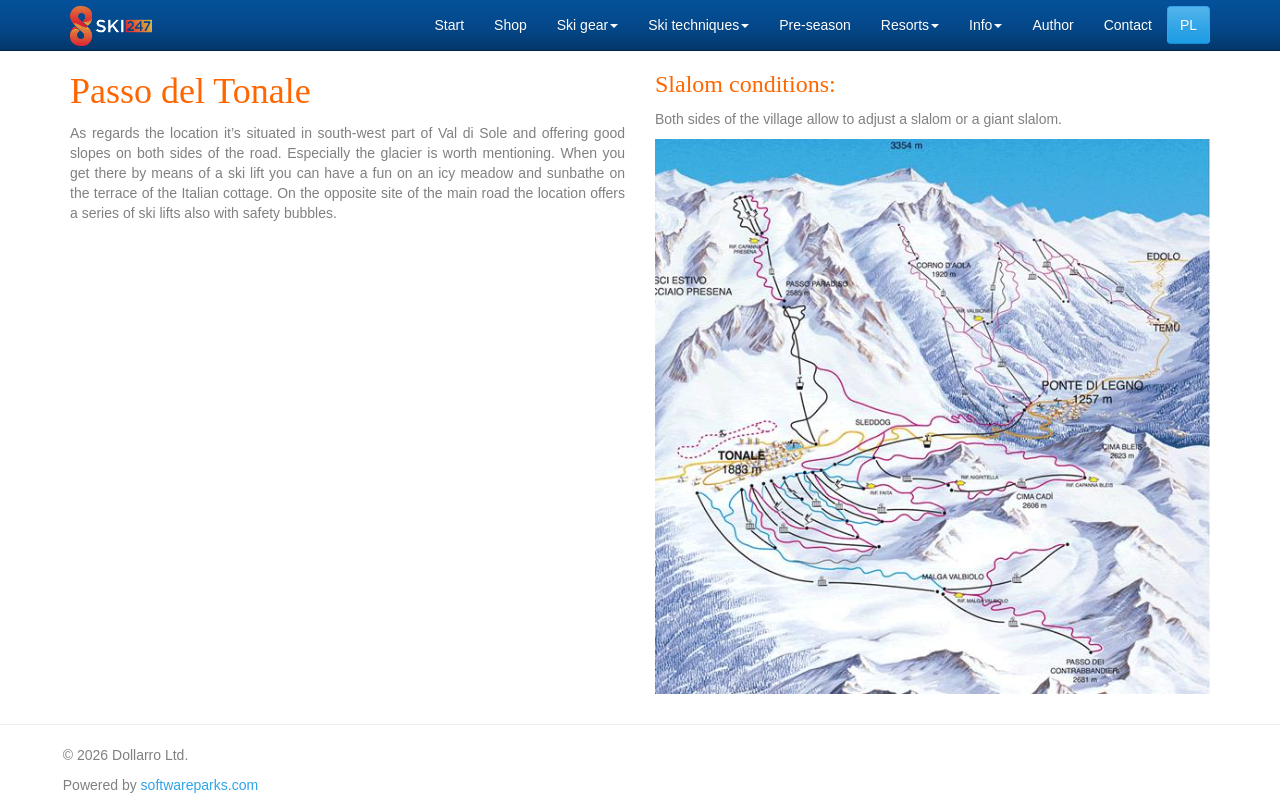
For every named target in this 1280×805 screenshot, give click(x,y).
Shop (510, 25)
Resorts (910, 25)
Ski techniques (698, 25)
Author (1052, 25)
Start (449, 25)
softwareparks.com (199, 785)
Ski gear (587, 25)
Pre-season (815, 25)
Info (985, 25)
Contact (1128, 25)
